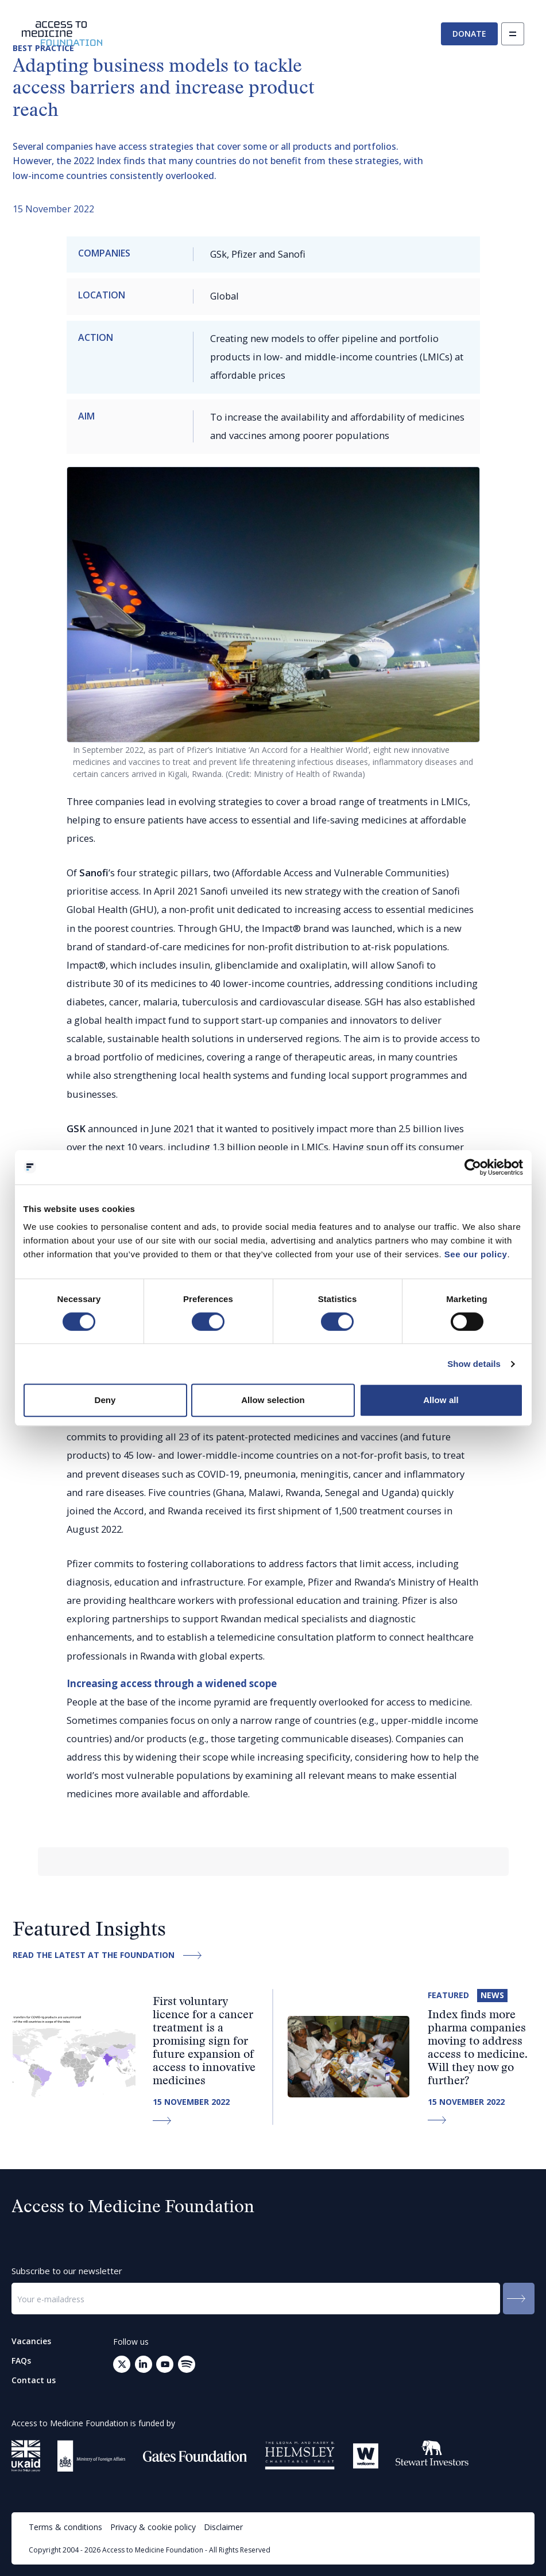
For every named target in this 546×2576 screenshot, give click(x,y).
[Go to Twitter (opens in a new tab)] (121, 2364)
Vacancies (31, 2341)
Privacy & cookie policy (153, 2526)
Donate (469, 33)
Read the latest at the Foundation (110, 1955)
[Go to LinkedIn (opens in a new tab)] (143, 2364)
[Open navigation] (512, 33)
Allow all (441, 1400)
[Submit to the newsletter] (519, 2298)
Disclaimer (223, 2526)
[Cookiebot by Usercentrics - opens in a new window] (473, 1167)
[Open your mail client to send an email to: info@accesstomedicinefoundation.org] (186, 2364)
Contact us (33, 2380)
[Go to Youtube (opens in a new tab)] (164, 2364)
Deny (104, 1400)
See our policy (476, 1254)
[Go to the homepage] (62, 33)
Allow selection (273, 1400)
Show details (474, 1364)
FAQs (21, 2361)
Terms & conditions (65, 2526)
